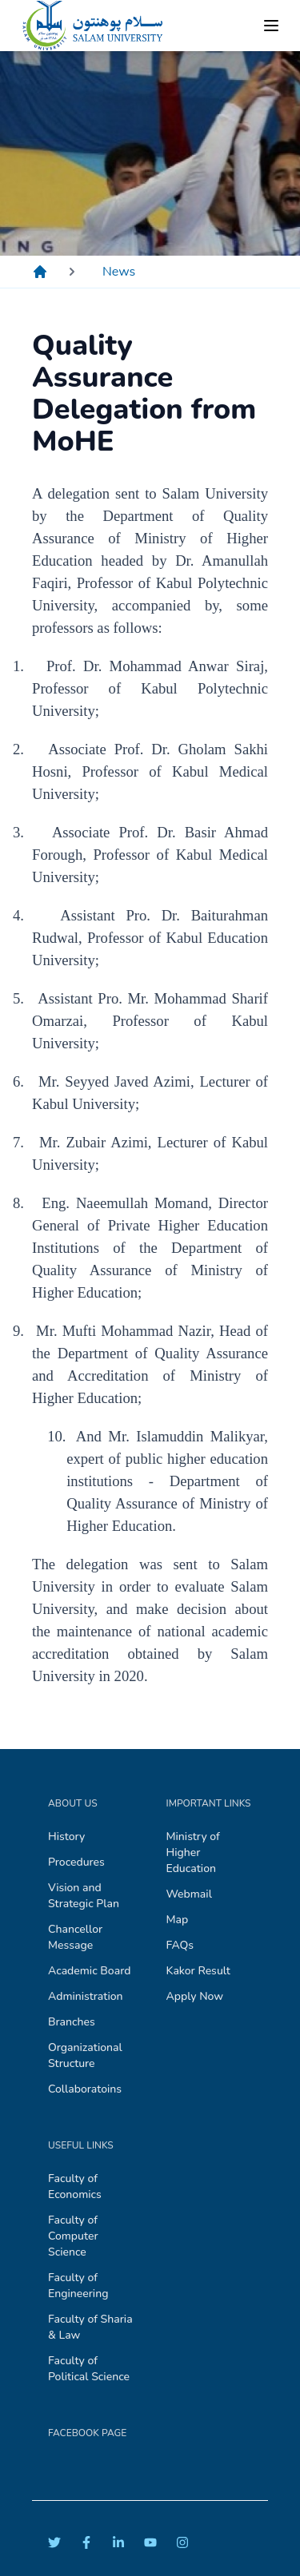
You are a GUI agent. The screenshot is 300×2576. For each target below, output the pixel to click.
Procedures (76, 1862)
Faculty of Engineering (78, 2285)
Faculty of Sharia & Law (90, 2327)
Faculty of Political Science (89, 2368)
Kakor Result (198, 1970)
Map (177, 1919)
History (66, 1836)
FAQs (180, 1945)
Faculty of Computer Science (73, 2236)
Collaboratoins (85, 2089)
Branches (71, 2021)
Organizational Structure (85, 2055)
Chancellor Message (75, 1937)
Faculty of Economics (75, 2186)
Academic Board (89, 1970)
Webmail (189, 1894)
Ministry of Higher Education (193, 1852)
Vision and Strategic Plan (83, 1895)
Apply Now (195, 1996)
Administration (85, 1996)
